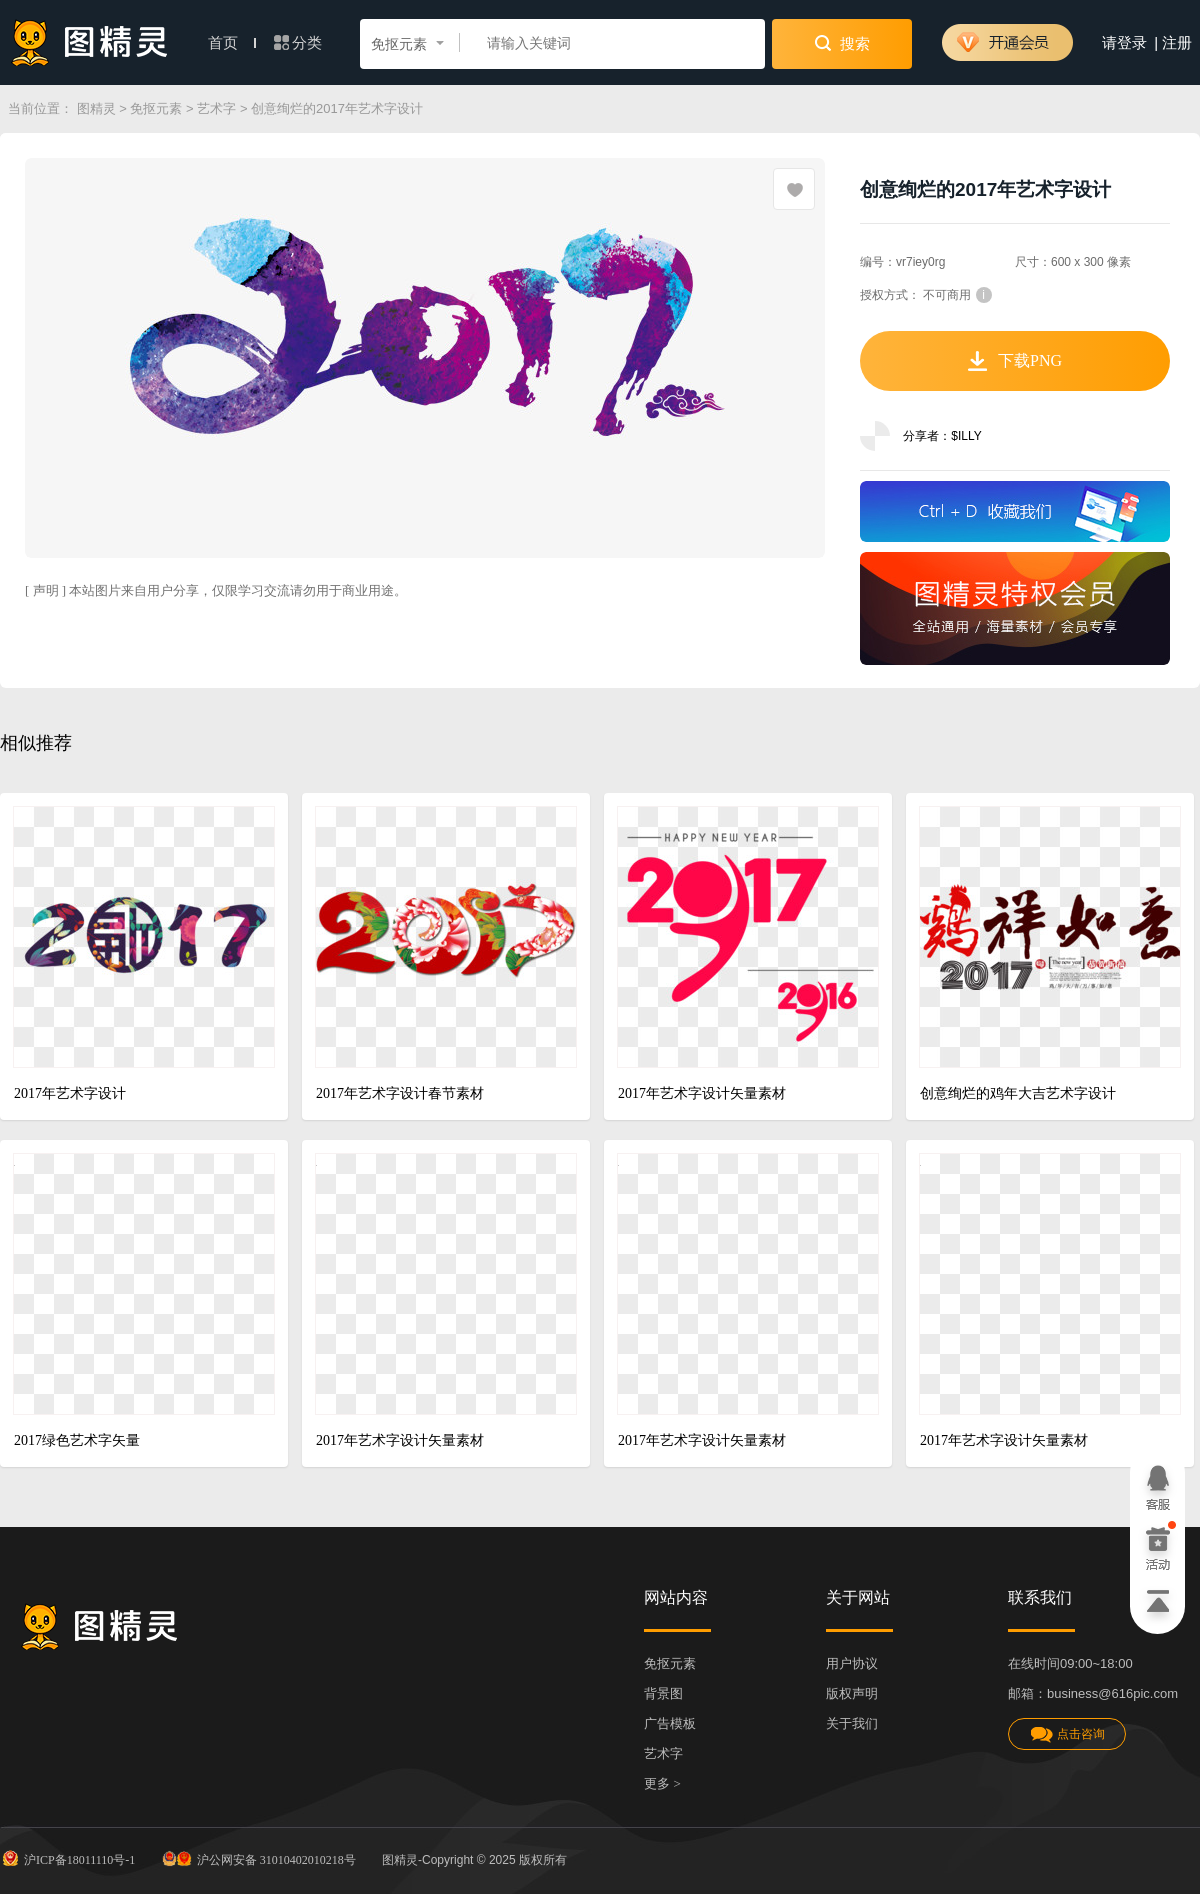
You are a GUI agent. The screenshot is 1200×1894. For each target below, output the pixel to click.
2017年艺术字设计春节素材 (400, 1093)
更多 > (662, 1783)
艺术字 (216, 108)
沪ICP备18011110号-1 (67, 1858)
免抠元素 (156, 108)
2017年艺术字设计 (70, 1093)
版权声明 (852, 1693)
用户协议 (852, 1663)
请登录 (1124, 43)
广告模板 (670, 1723)
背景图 (663, 1693)
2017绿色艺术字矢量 (77, 1440)
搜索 (842, 43)
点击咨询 (1067, 1734)
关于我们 (852, 1723)
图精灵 (96, 108)
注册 (1177, 43)
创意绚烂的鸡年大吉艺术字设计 (1018, 1093)
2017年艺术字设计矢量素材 (702, 1093)
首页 (232, 43)
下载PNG (1015, 361)
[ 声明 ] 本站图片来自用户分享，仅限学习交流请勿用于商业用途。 (216, 590)
